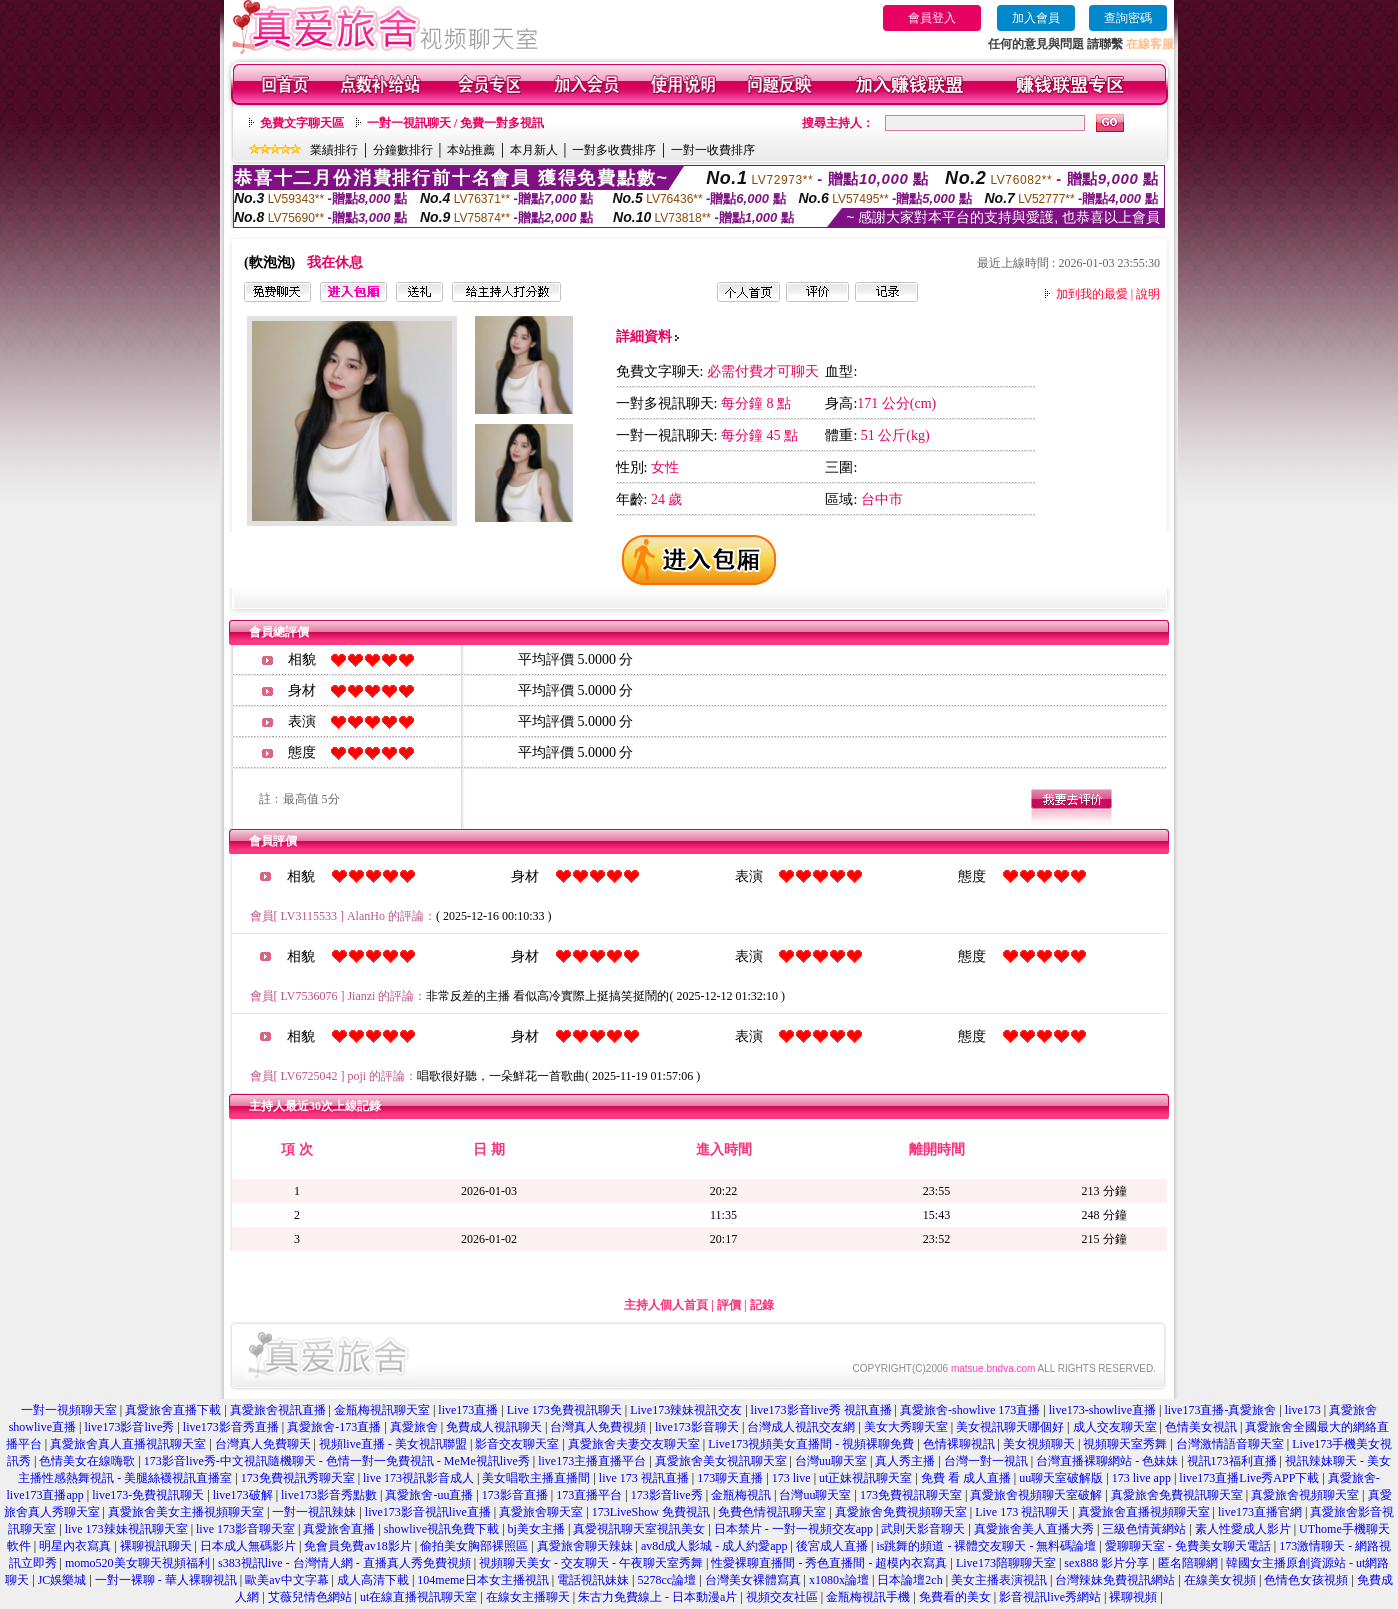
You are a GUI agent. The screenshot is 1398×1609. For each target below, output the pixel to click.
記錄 (762, 1305)
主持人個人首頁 (666, 1305)
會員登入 (932, 18)
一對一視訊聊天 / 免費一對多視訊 (455, 123)
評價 (729, 1305)
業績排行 (334, 150)
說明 (1148, 294)
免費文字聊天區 (302, 123)
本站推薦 (471, 150)
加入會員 (1036, 18)
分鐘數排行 (403, 150)
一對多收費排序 (614, 150)
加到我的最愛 (1092, 294)
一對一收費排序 (713, 150)
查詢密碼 (1128, 18)
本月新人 (534, 150)
